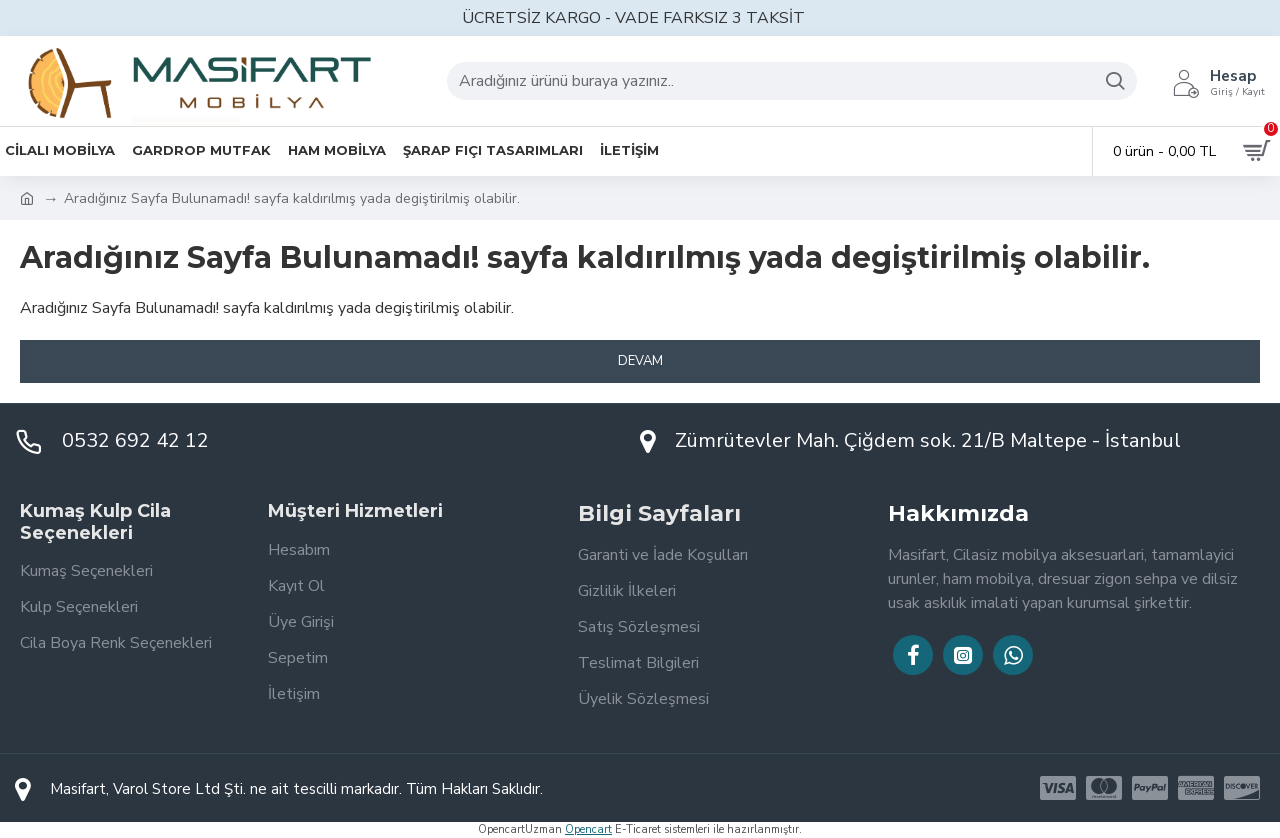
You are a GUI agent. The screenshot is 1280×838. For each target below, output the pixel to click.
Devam (640, 361)
